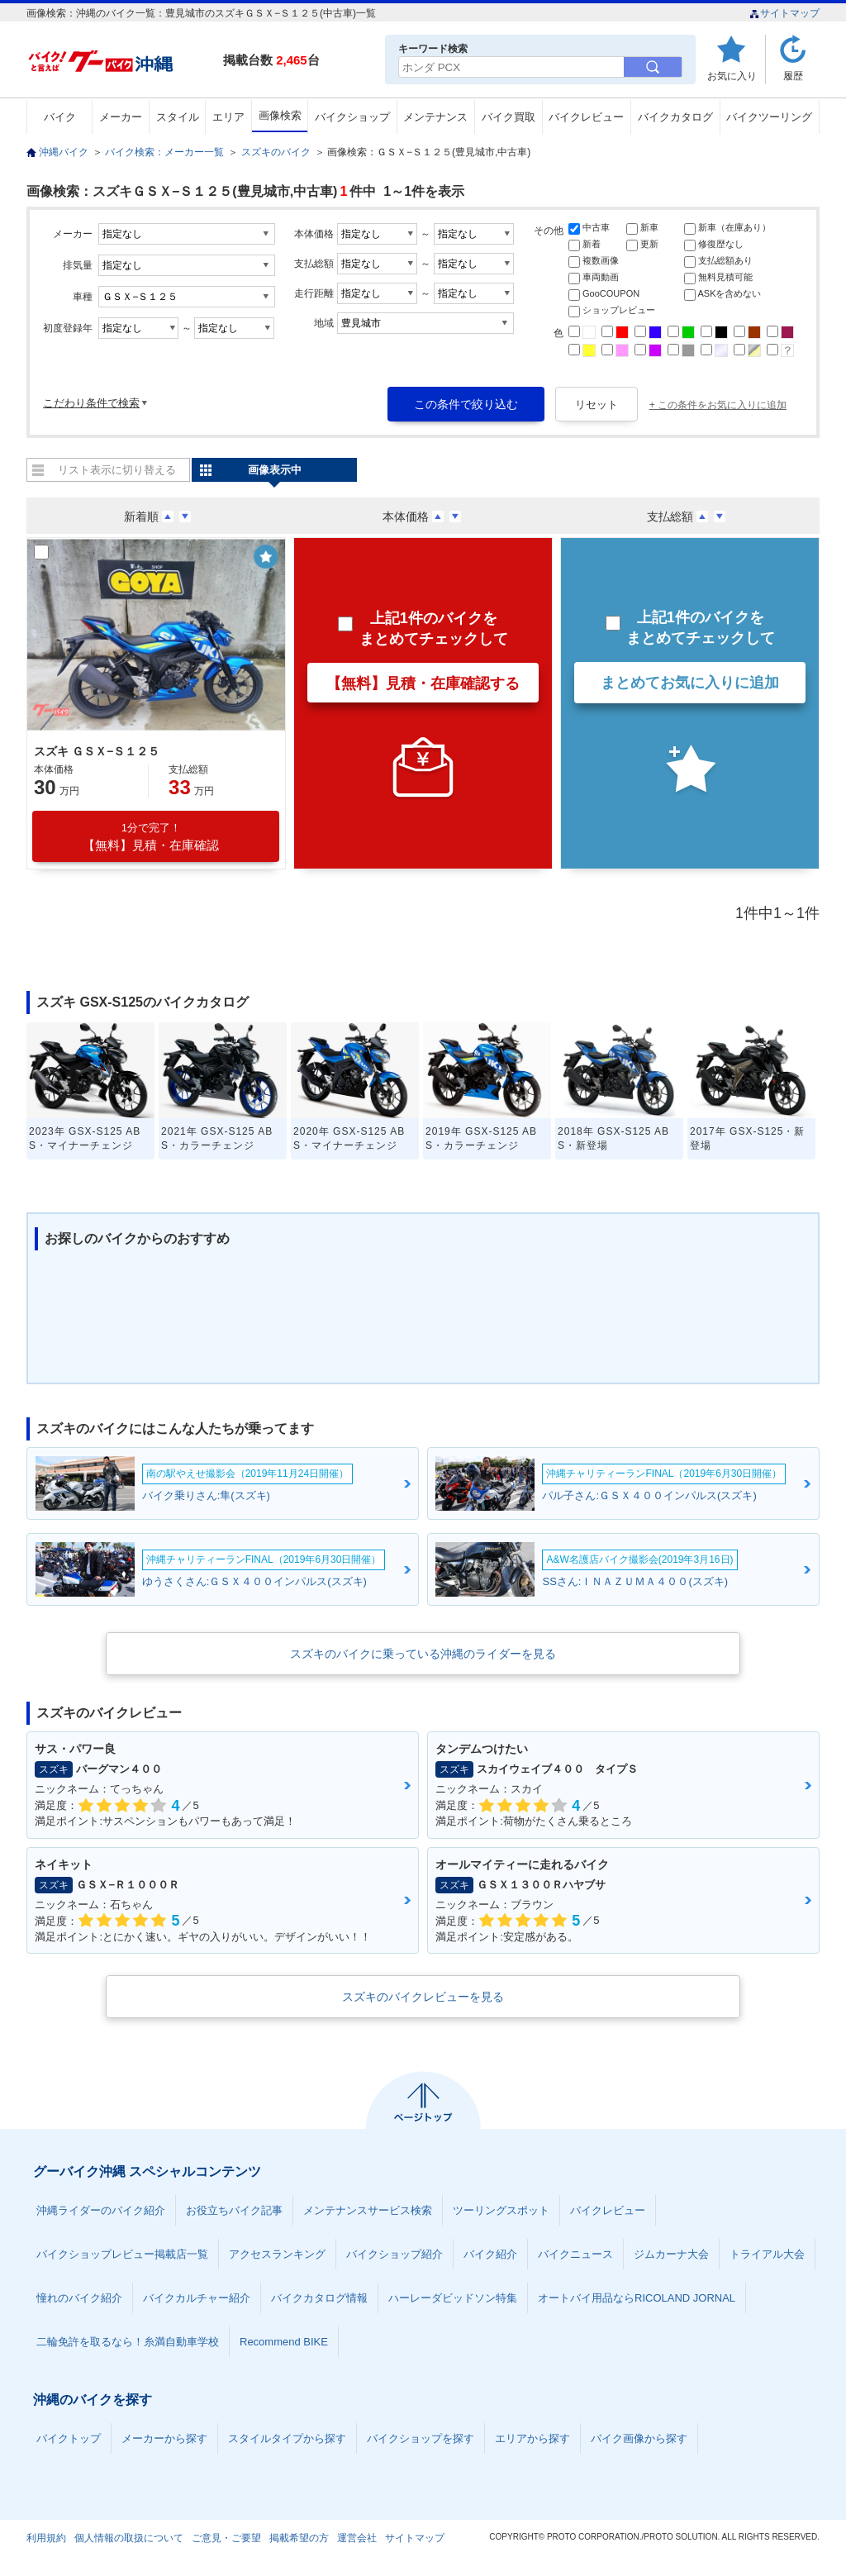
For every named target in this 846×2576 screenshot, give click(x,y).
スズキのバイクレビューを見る (423, 1996)
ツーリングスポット (501, 2210)
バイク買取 (508, 117)
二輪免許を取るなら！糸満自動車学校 (127, 2342)
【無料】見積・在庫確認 (150, 836)
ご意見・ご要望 (226, 2538)
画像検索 (280, 115)
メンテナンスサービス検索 (367, 2210)
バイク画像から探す (639, 2438)
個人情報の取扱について (128, 2538)
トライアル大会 (767, 2254)
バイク (60, 117)
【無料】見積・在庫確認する (423, 683)
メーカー (120, 117)
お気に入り (732, 75)
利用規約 (46, 2538)
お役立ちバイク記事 (234, 2210)
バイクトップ (68, 2438)
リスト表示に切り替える (117, 470)
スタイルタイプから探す (287, 2438)
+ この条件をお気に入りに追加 (718, 405)
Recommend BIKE (284, 2342)
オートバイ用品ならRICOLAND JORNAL (636, 2298)
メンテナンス (435, 117)
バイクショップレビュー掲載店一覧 (122, 2254)
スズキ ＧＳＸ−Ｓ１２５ (96, 751)
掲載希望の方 (299, 2538)
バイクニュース (575, 2254)
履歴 (793, 75)
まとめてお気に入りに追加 (690, 682)
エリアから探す (532, 2438)
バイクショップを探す (420, 2438)
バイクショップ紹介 (394, 2254)
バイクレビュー (586, 117)
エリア (228, 117)
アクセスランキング (277, 2254)
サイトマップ (784, 13)
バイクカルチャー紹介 (196, 2298)
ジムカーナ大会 (671, 2254)
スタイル (177, 117)
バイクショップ (352, 117)
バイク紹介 (490, 2254)
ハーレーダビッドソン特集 (452, 2298)
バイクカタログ (675, 117)
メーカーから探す (164, 2438)
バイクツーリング (769, 117)
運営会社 (357, 2538)
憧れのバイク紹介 (79, 2298)
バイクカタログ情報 (319, 2298)
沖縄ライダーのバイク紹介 (100, 2210)
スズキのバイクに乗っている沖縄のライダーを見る (423, 1653)
